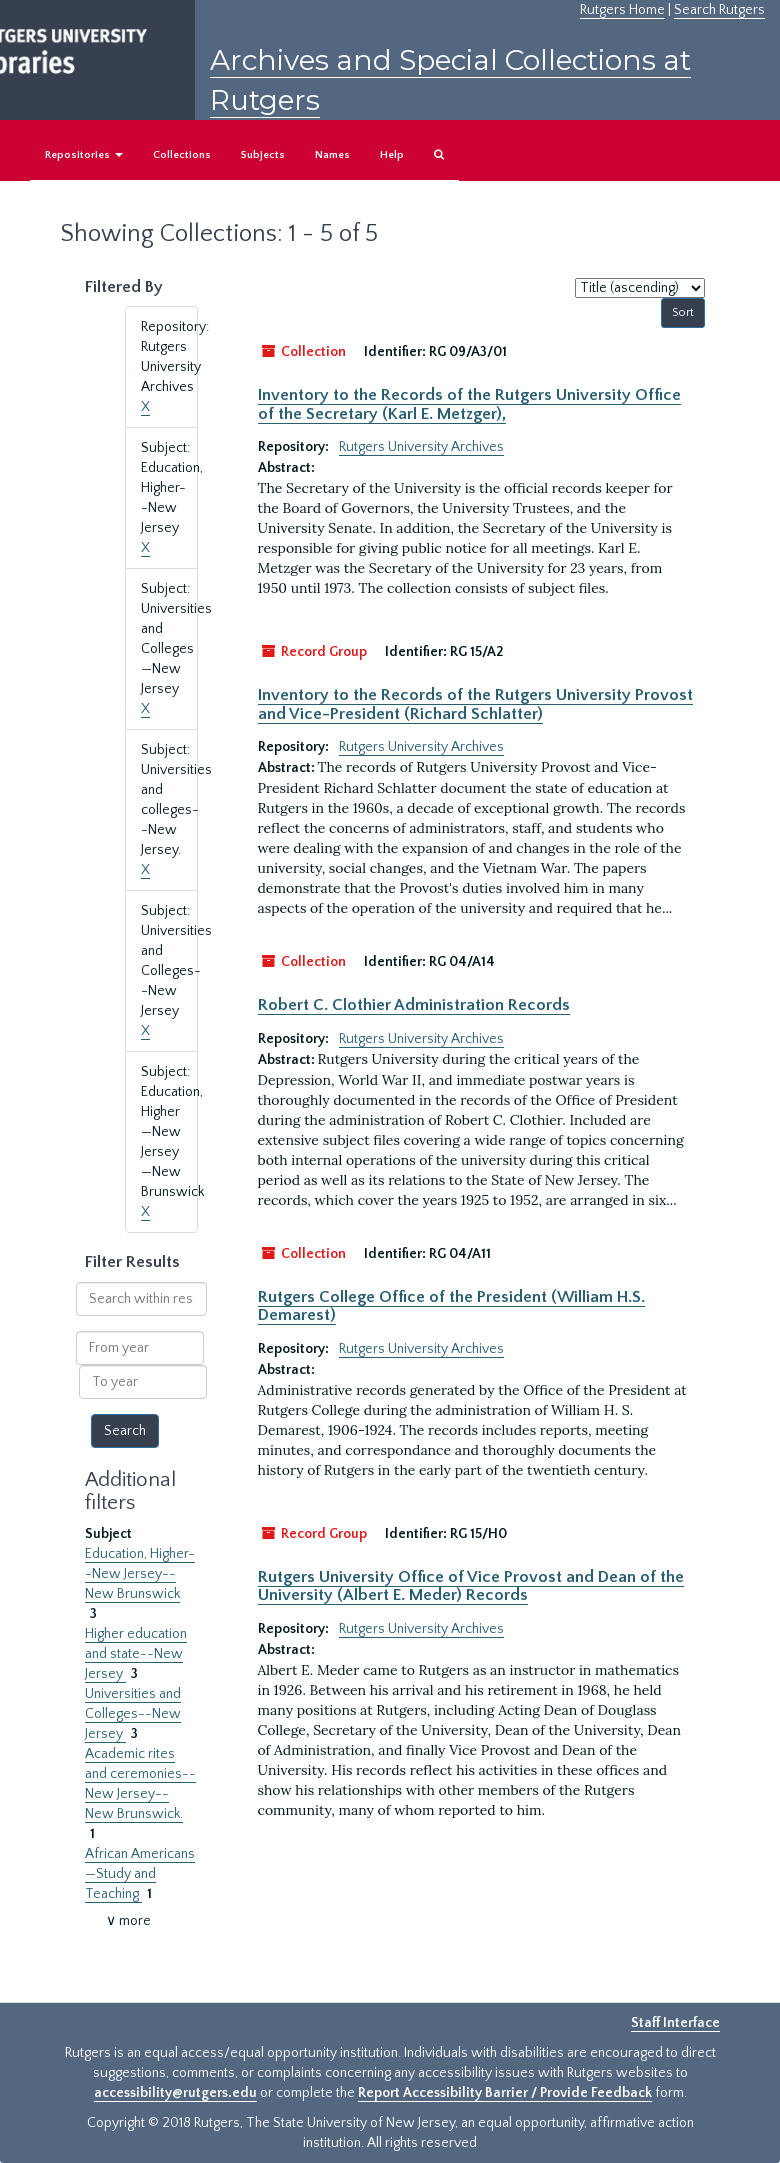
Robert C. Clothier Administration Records (414, 1005)
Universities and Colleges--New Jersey (133, 1714)
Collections (182, 155)
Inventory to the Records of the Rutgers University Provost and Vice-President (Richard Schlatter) (475, 704)
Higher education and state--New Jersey (136, 1654)
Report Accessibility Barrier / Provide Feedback (505, 2093)
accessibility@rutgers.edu (175, 2093)
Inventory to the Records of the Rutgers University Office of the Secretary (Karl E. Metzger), (469, 404)
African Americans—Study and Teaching (140, 1874)
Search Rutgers (719, 10)
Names (332, 155)
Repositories (84, 155)
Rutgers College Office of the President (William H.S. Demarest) (451, 1306)
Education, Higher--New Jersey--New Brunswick (140, 1574)
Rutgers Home (622, 10)
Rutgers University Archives (421, 447)
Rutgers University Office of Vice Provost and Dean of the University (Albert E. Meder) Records (471, 1586)
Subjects (263, 155)
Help (392, 155)
